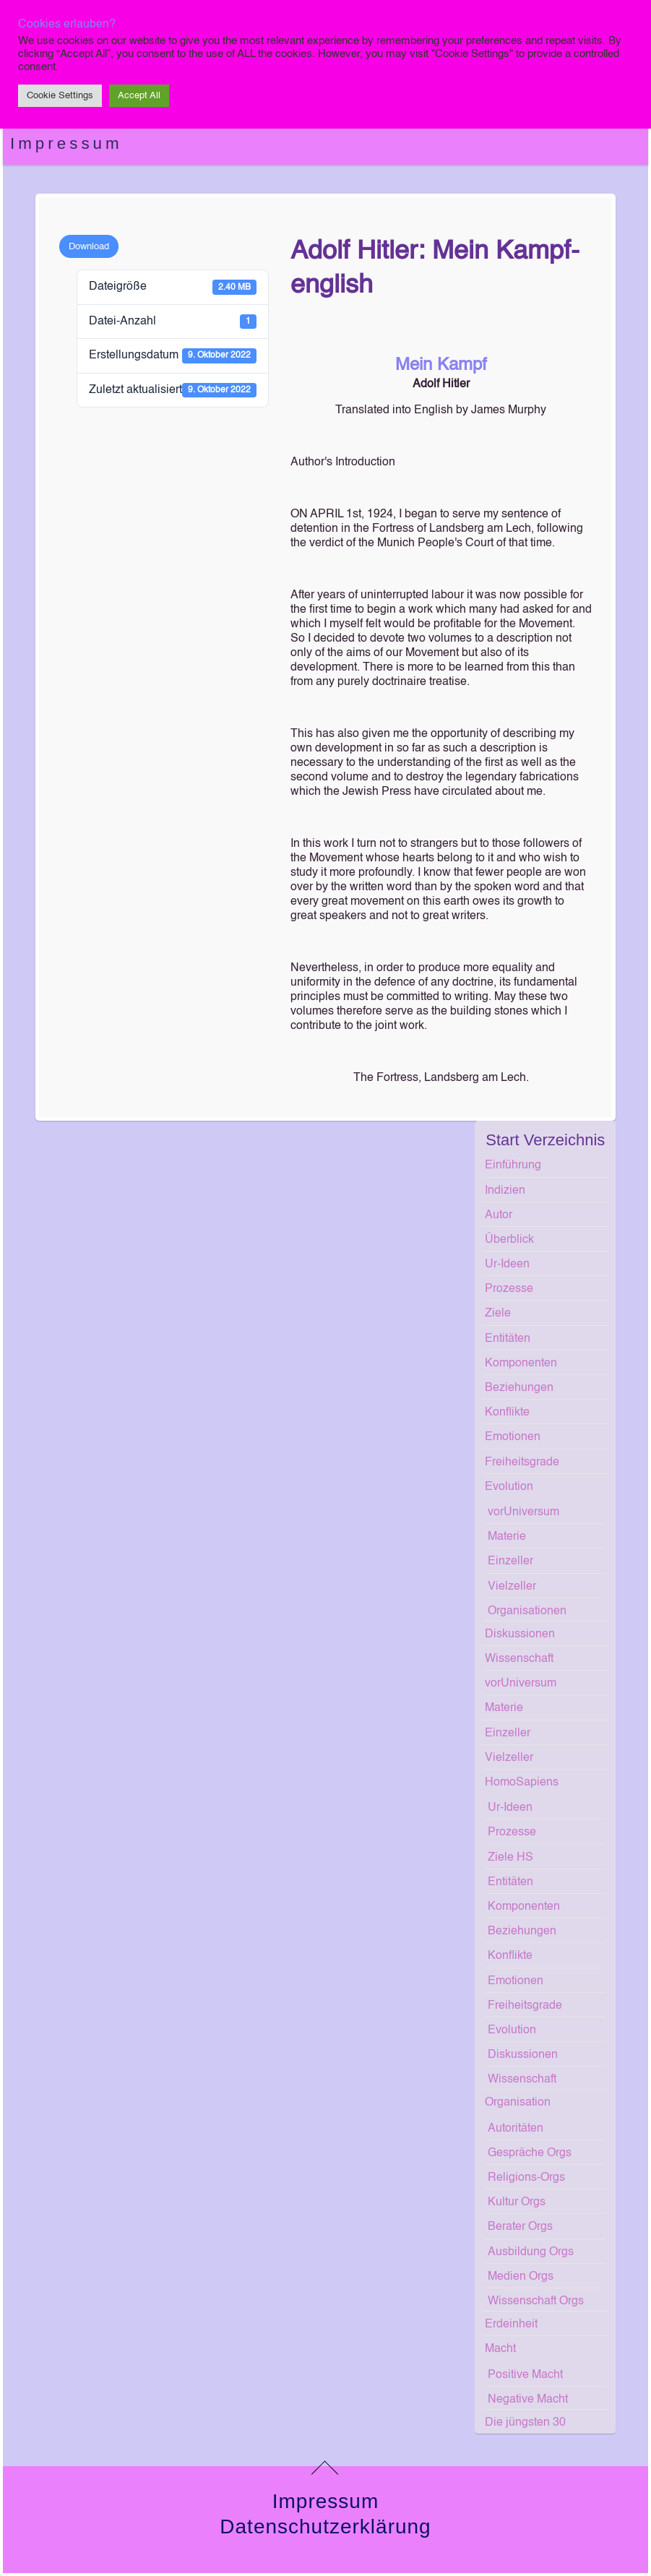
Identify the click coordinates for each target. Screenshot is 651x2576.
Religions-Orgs (526, 2178)
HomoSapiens (522, 1782)
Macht (500, 2349)
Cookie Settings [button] (60, 95)
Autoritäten (515, 2129)
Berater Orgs (520, 2227)
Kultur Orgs (517, 2202)
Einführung (513, 1165)
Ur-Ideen (507, 1264)
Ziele (498, 1313)
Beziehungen (519, 1388)
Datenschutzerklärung (325, 2526)
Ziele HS (510, 1858)
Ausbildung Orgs (531, 2252)
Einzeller (510, 1561)
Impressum (66, 143)
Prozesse (509, 1289)
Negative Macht (528, 2399)
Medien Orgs (520, 2277)
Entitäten (507, 1339)
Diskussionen (520, 1634)
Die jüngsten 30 (525, 2423)
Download (89, 246)
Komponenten (521, 1363)
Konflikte (507, 1412)
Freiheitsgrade (522, 1462)
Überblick (509, 1240)
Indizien (505, 1191)
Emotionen (512, 1437)
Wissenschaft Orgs (536, 2301)
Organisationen (527, 1611)
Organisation (518, 2102)
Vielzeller (512, 1587)
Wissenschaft (519, 1659)
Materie (507, 1537)
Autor (498, 1215)
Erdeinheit (511, 2324)
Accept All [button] (139, 95)
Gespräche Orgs (530, 2153)
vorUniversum (523, 1512)
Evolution (509, 1487)
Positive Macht (525, 2375)
